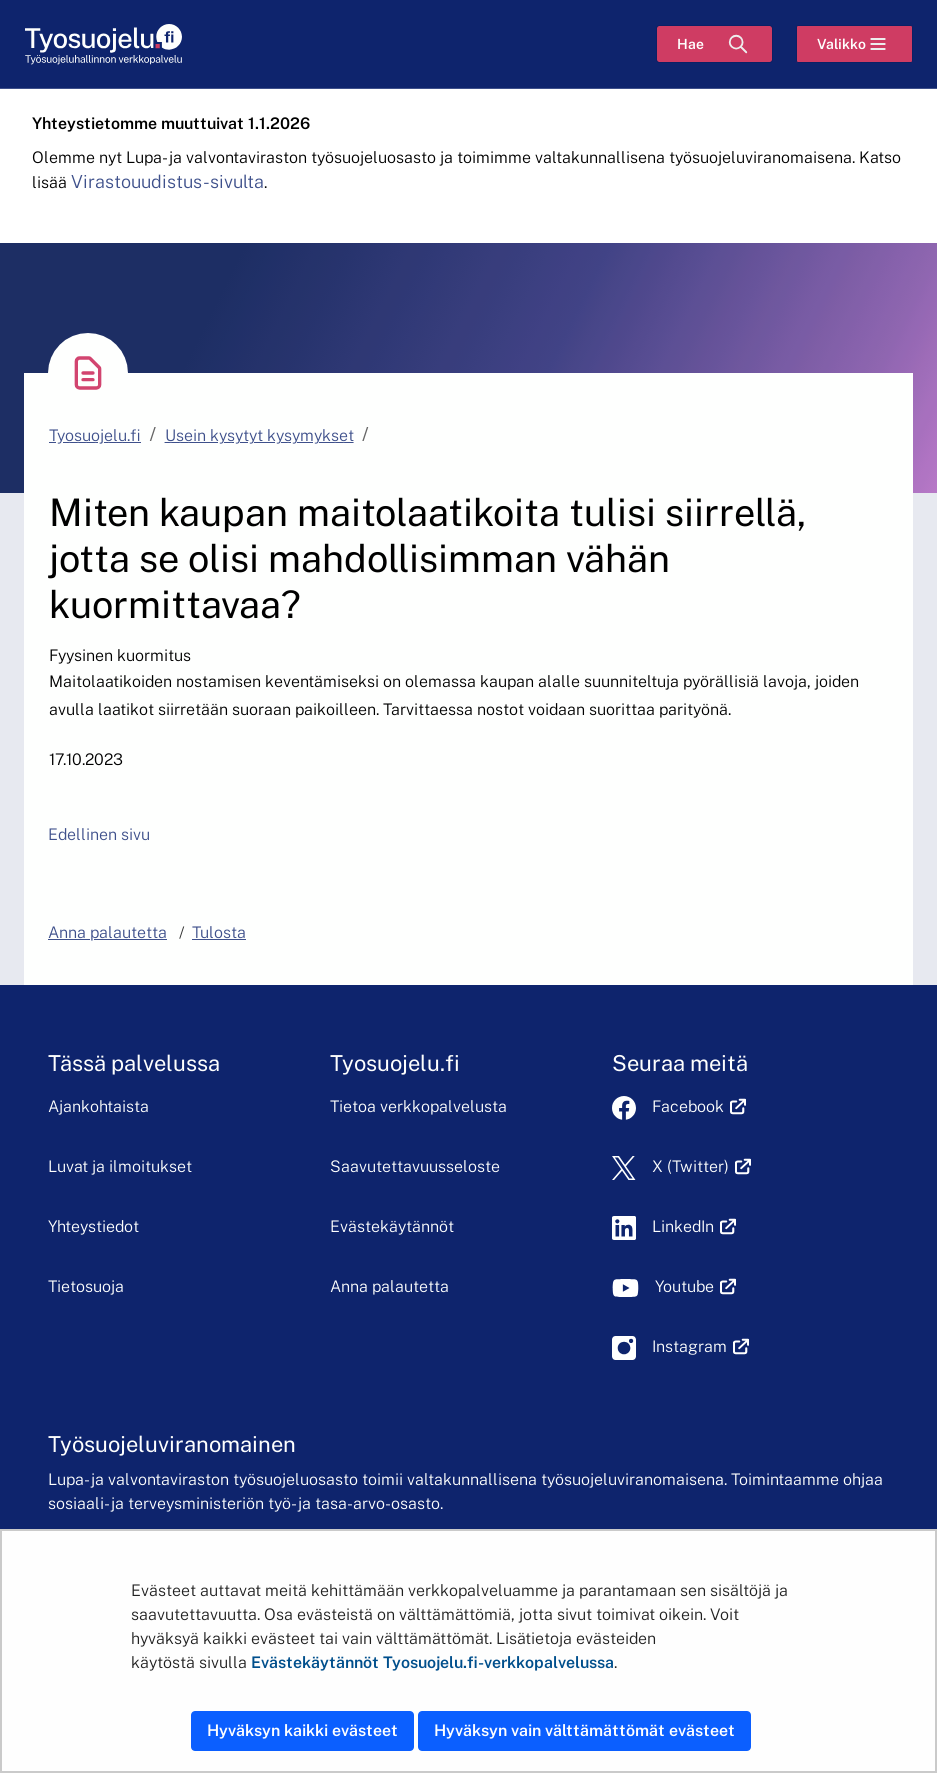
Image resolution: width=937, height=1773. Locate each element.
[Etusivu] (103, 44)
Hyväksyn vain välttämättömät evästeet (584, 1730)
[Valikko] (854, 44)
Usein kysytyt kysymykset (259, 435)
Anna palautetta (389, 1286)
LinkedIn (694, 1226)
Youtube (695, 1286)
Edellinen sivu (99, 834)
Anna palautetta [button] (107, 932)
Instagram (700, 1346)
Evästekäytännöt (392, 1226)
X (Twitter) (701, 1166)
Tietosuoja (86, 1286)
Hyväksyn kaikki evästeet (302, 1730)
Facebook (699, 1106)
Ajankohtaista (98, 1106)
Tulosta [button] (219, 932)
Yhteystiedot (93, 1226)
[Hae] (714, 44)
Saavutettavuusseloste (415, 1166)
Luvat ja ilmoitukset (120, 1166)
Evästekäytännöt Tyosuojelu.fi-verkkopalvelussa (432, 1662)
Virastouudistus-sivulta (167, 181)
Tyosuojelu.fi (95, 435)
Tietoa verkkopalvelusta (418, 1106)
